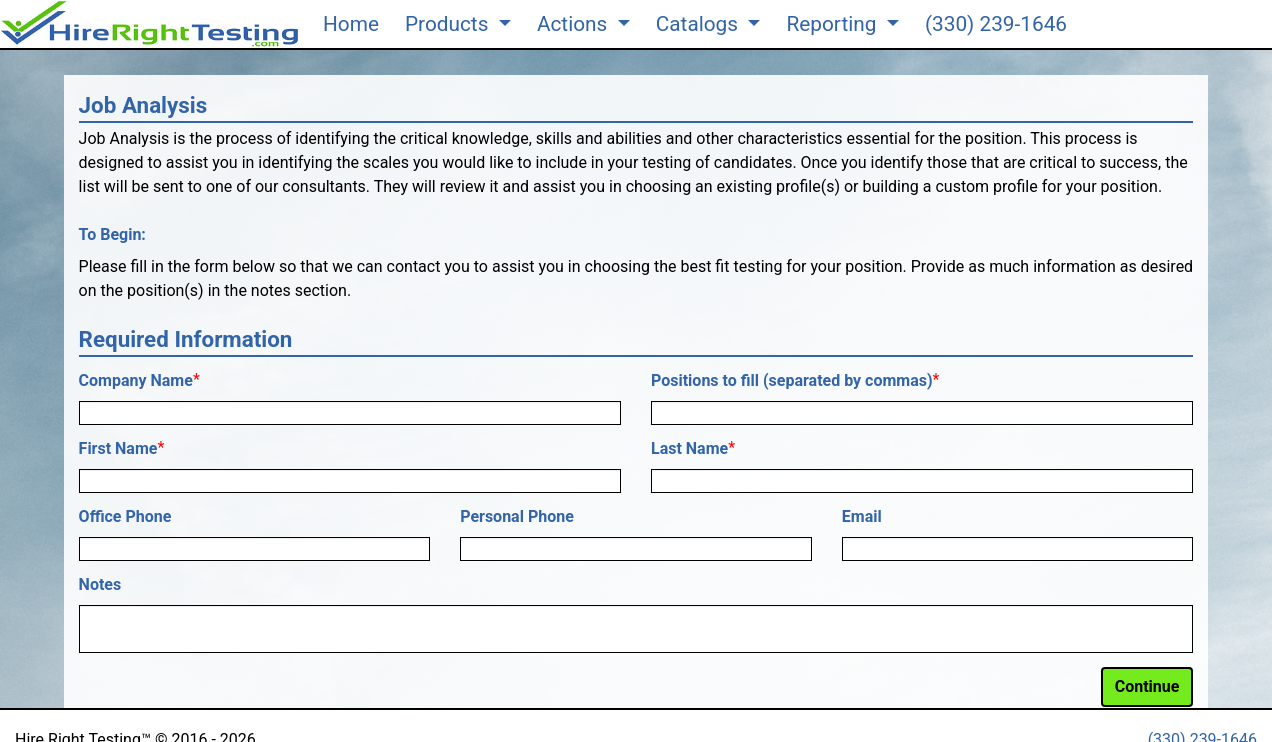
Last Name (689, 448)
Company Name (136, 380)
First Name (118, 448)
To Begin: (112, 234)
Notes (100, 584)
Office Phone (125, 516)
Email (862, 516)
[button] (150, 24)
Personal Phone (517, 516)
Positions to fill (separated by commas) (792, 380)
